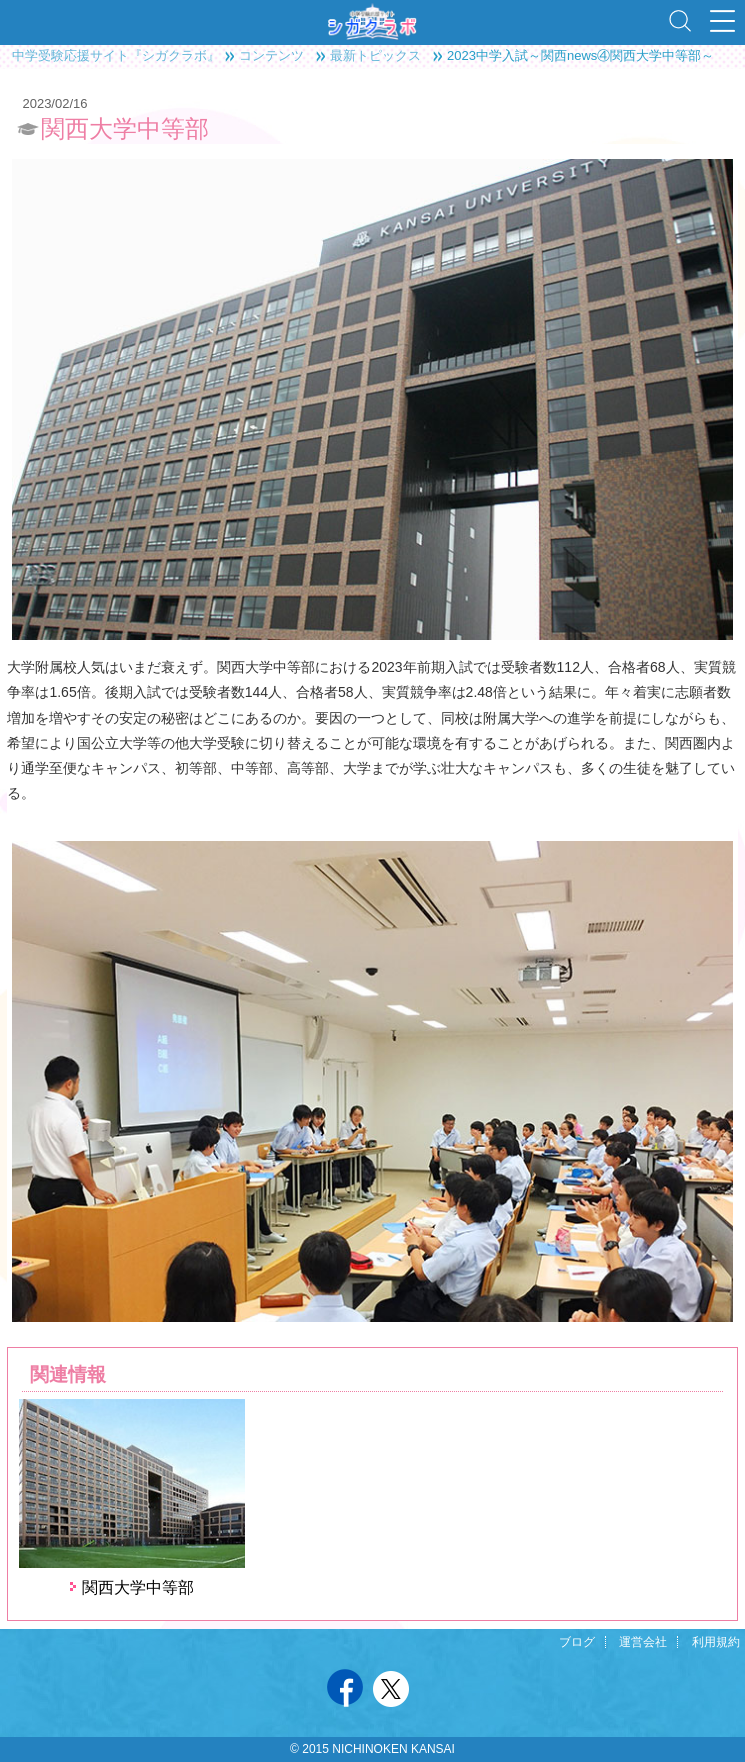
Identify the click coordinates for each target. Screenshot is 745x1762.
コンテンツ (271, 55)
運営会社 (643, 1642)
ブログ (577, 1642)
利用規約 (716, 1642)
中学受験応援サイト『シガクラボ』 (116, 55)
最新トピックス (375, 55)
